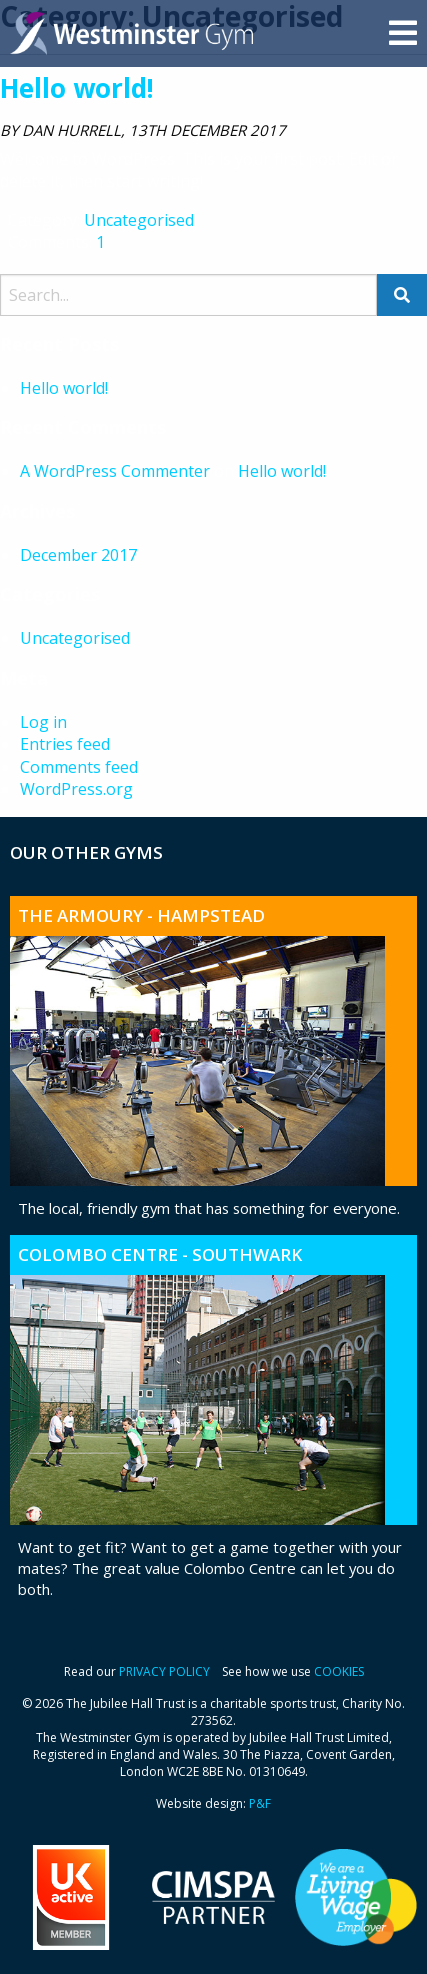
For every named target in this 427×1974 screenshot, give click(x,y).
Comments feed (79, 767)
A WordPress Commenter (115, 471)
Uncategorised (139, 220)
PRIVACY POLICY (164, 1671)
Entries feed (65, 744)
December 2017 (78, 555)
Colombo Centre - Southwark (160, 1254)
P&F (260, 1803)
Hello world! (77, 88)
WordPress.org (76, 789)
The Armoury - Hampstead (141, 915)
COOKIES (339, 1671)
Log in (43, 722)
